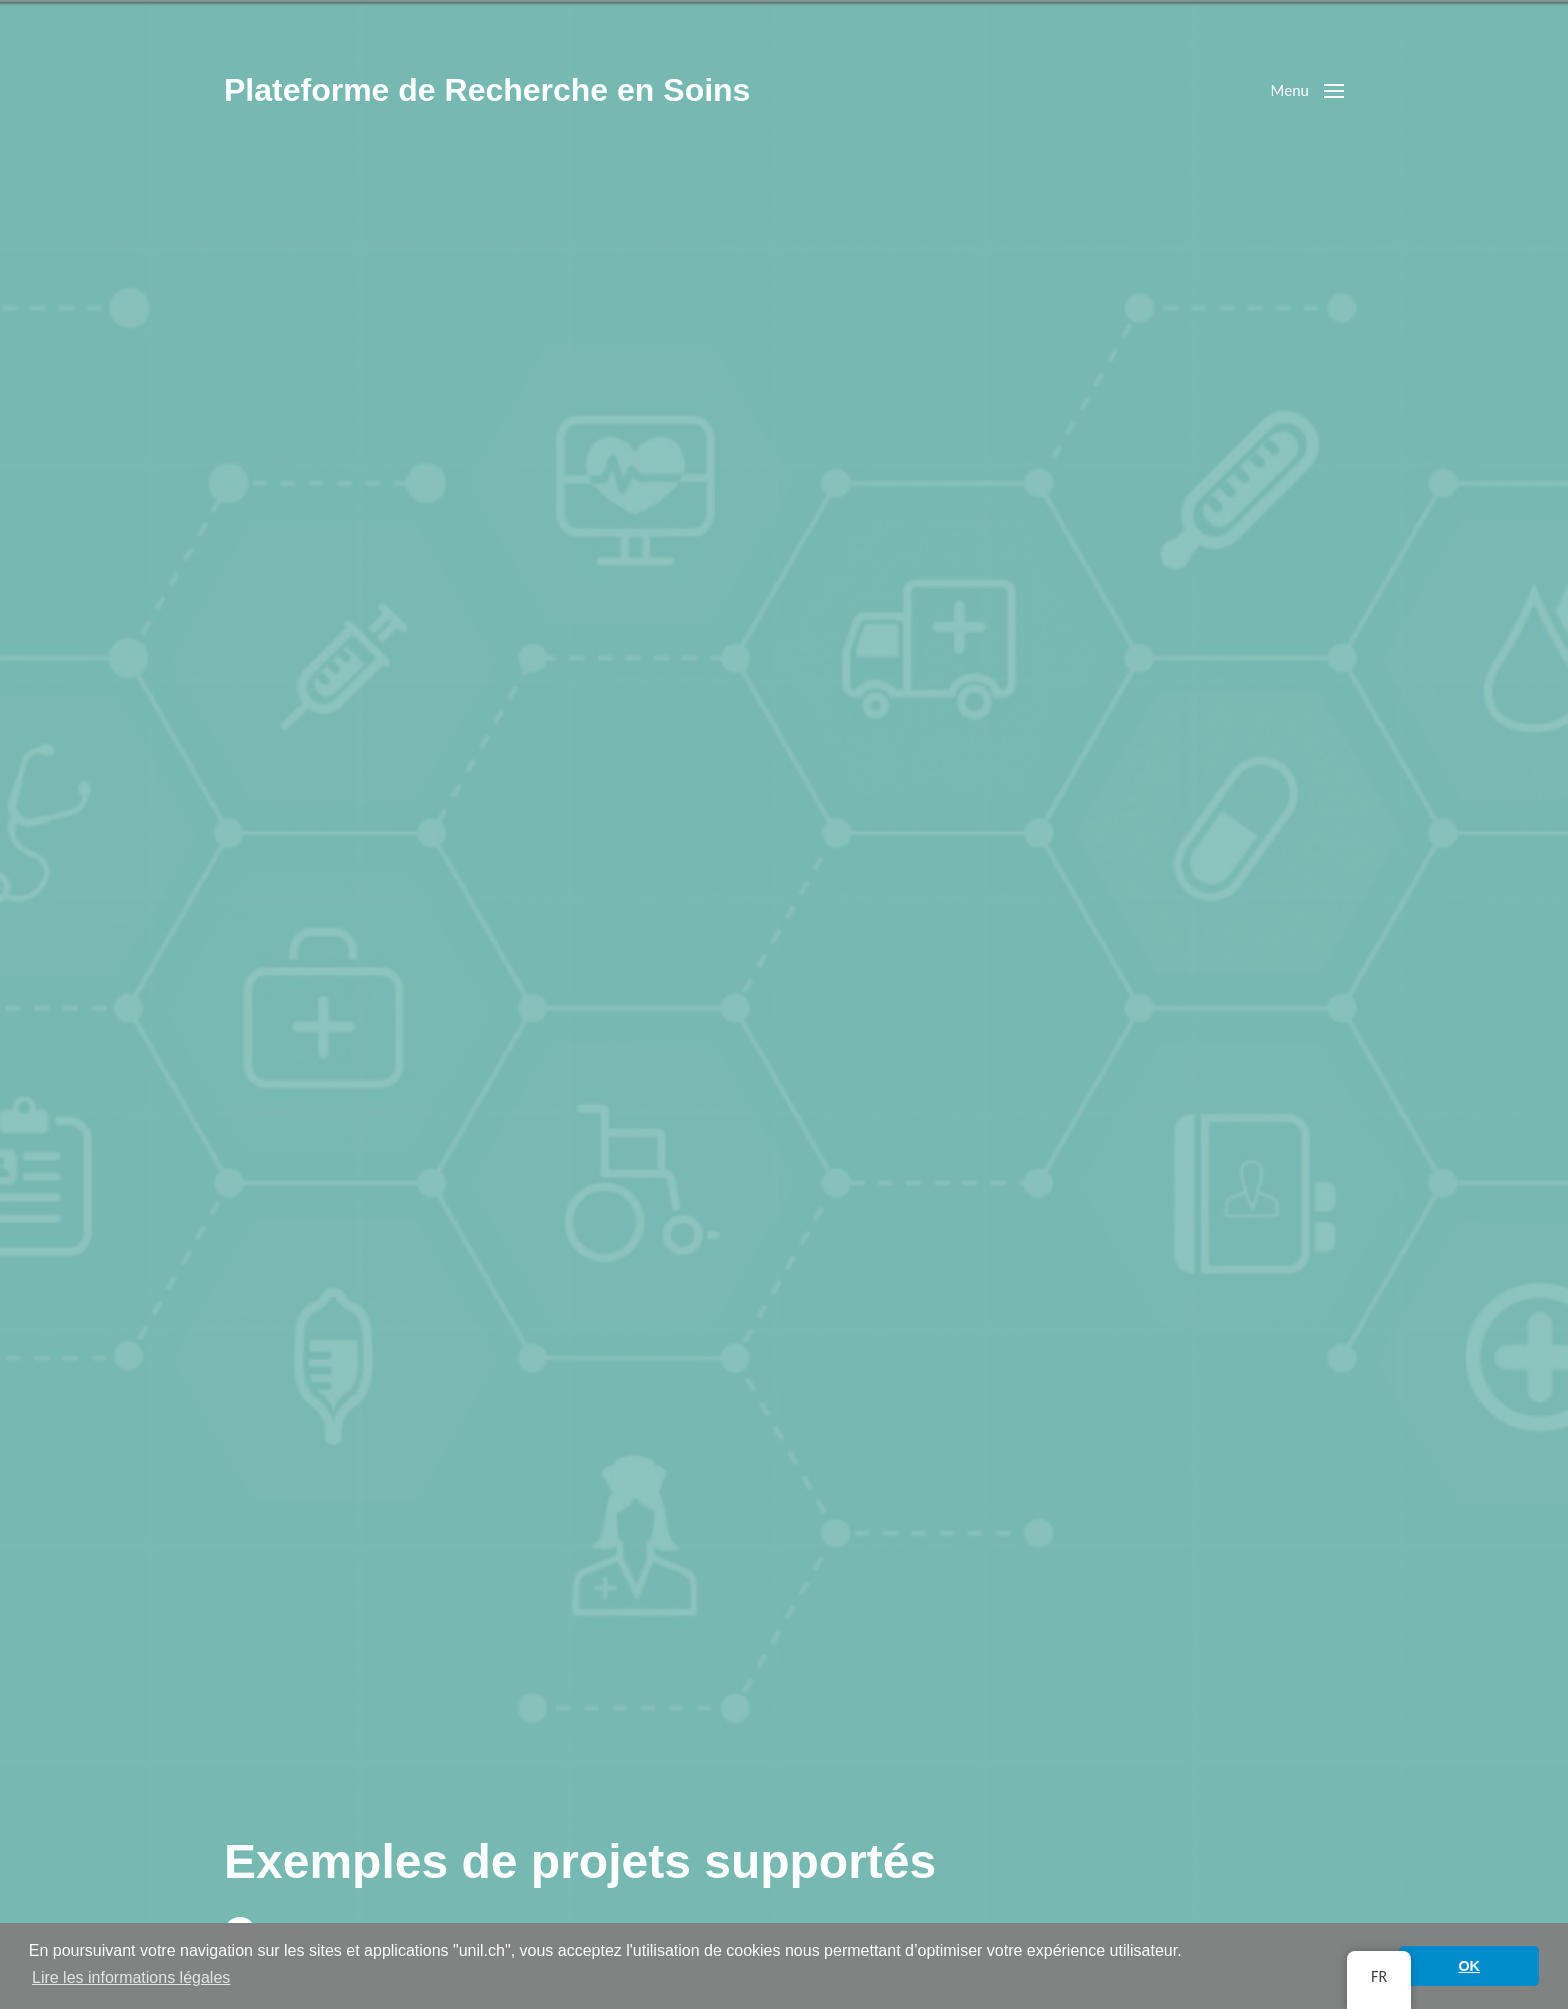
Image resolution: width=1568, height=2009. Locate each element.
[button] (1307, 90)
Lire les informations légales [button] (131, 1977)
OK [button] (1469, 1966)
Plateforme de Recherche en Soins (487, 90)
